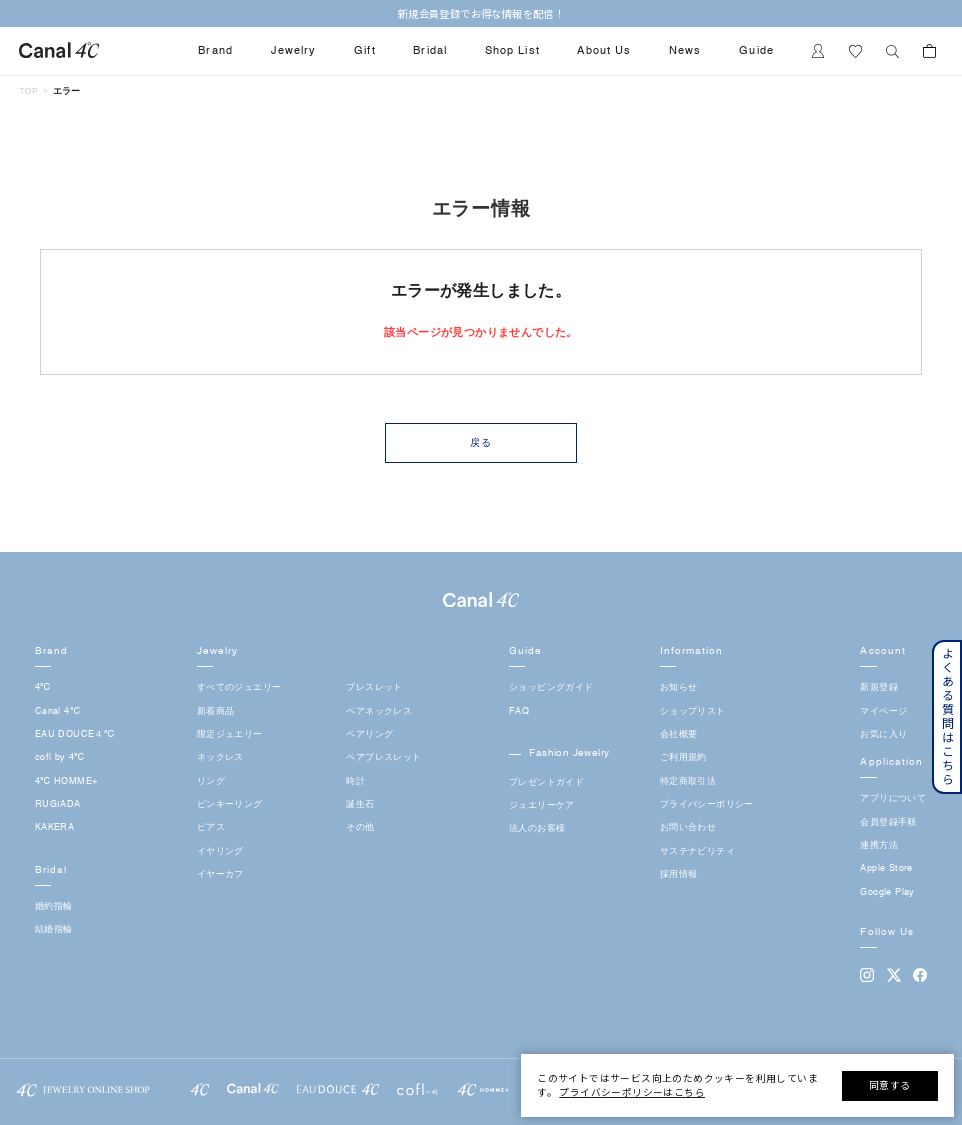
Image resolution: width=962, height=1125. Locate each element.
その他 (360, 827)
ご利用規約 (683, 757)
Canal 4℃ (57, 711)
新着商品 (216, 711)
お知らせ (679, 687)
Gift (365, 51)
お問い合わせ (688, 827)
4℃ (43, 687)
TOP (28, 91)
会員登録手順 (888, 822)
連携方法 (879, 845)
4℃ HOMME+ (66, 781)
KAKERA (54, 827)
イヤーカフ (220, 874)
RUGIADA (58, 804)
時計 (355, 781)
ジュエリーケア (542, 805)
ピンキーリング (230, 804)
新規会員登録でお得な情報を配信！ (481, 13)
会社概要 (679, 734)
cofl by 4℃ (60, 757)
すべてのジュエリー (239, 687)
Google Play (887, 892)
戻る (481, 442)
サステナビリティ (697, 851)
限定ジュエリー (230, 734)
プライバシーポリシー (707, 804)
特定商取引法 (688, 781)
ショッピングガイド (551, 687)
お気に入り (883, 734)
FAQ (519, 711)
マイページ (883, 711)
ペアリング (369, 734)
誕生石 (360, 804)
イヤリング (220, 851)
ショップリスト (693, 711)
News (685, 51)
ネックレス (220, 757)
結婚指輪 (54, 929)
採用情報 (679, 874)
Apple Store (886, 868)
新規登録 (879, 687)
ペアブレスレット (383, 757)
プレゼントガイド (546, 782)
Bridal (430, 51)
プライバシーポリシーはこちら (632, 1092)
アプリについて (893, 798)
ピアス (211, 827)
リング (211, 781)
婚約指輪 (54, 906)
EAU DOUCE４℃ (74, 734)
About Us (604, 51)
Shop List (512, 51)
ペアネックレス (379, 711)
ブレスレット (374, 687)
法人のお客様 (537, 828)
